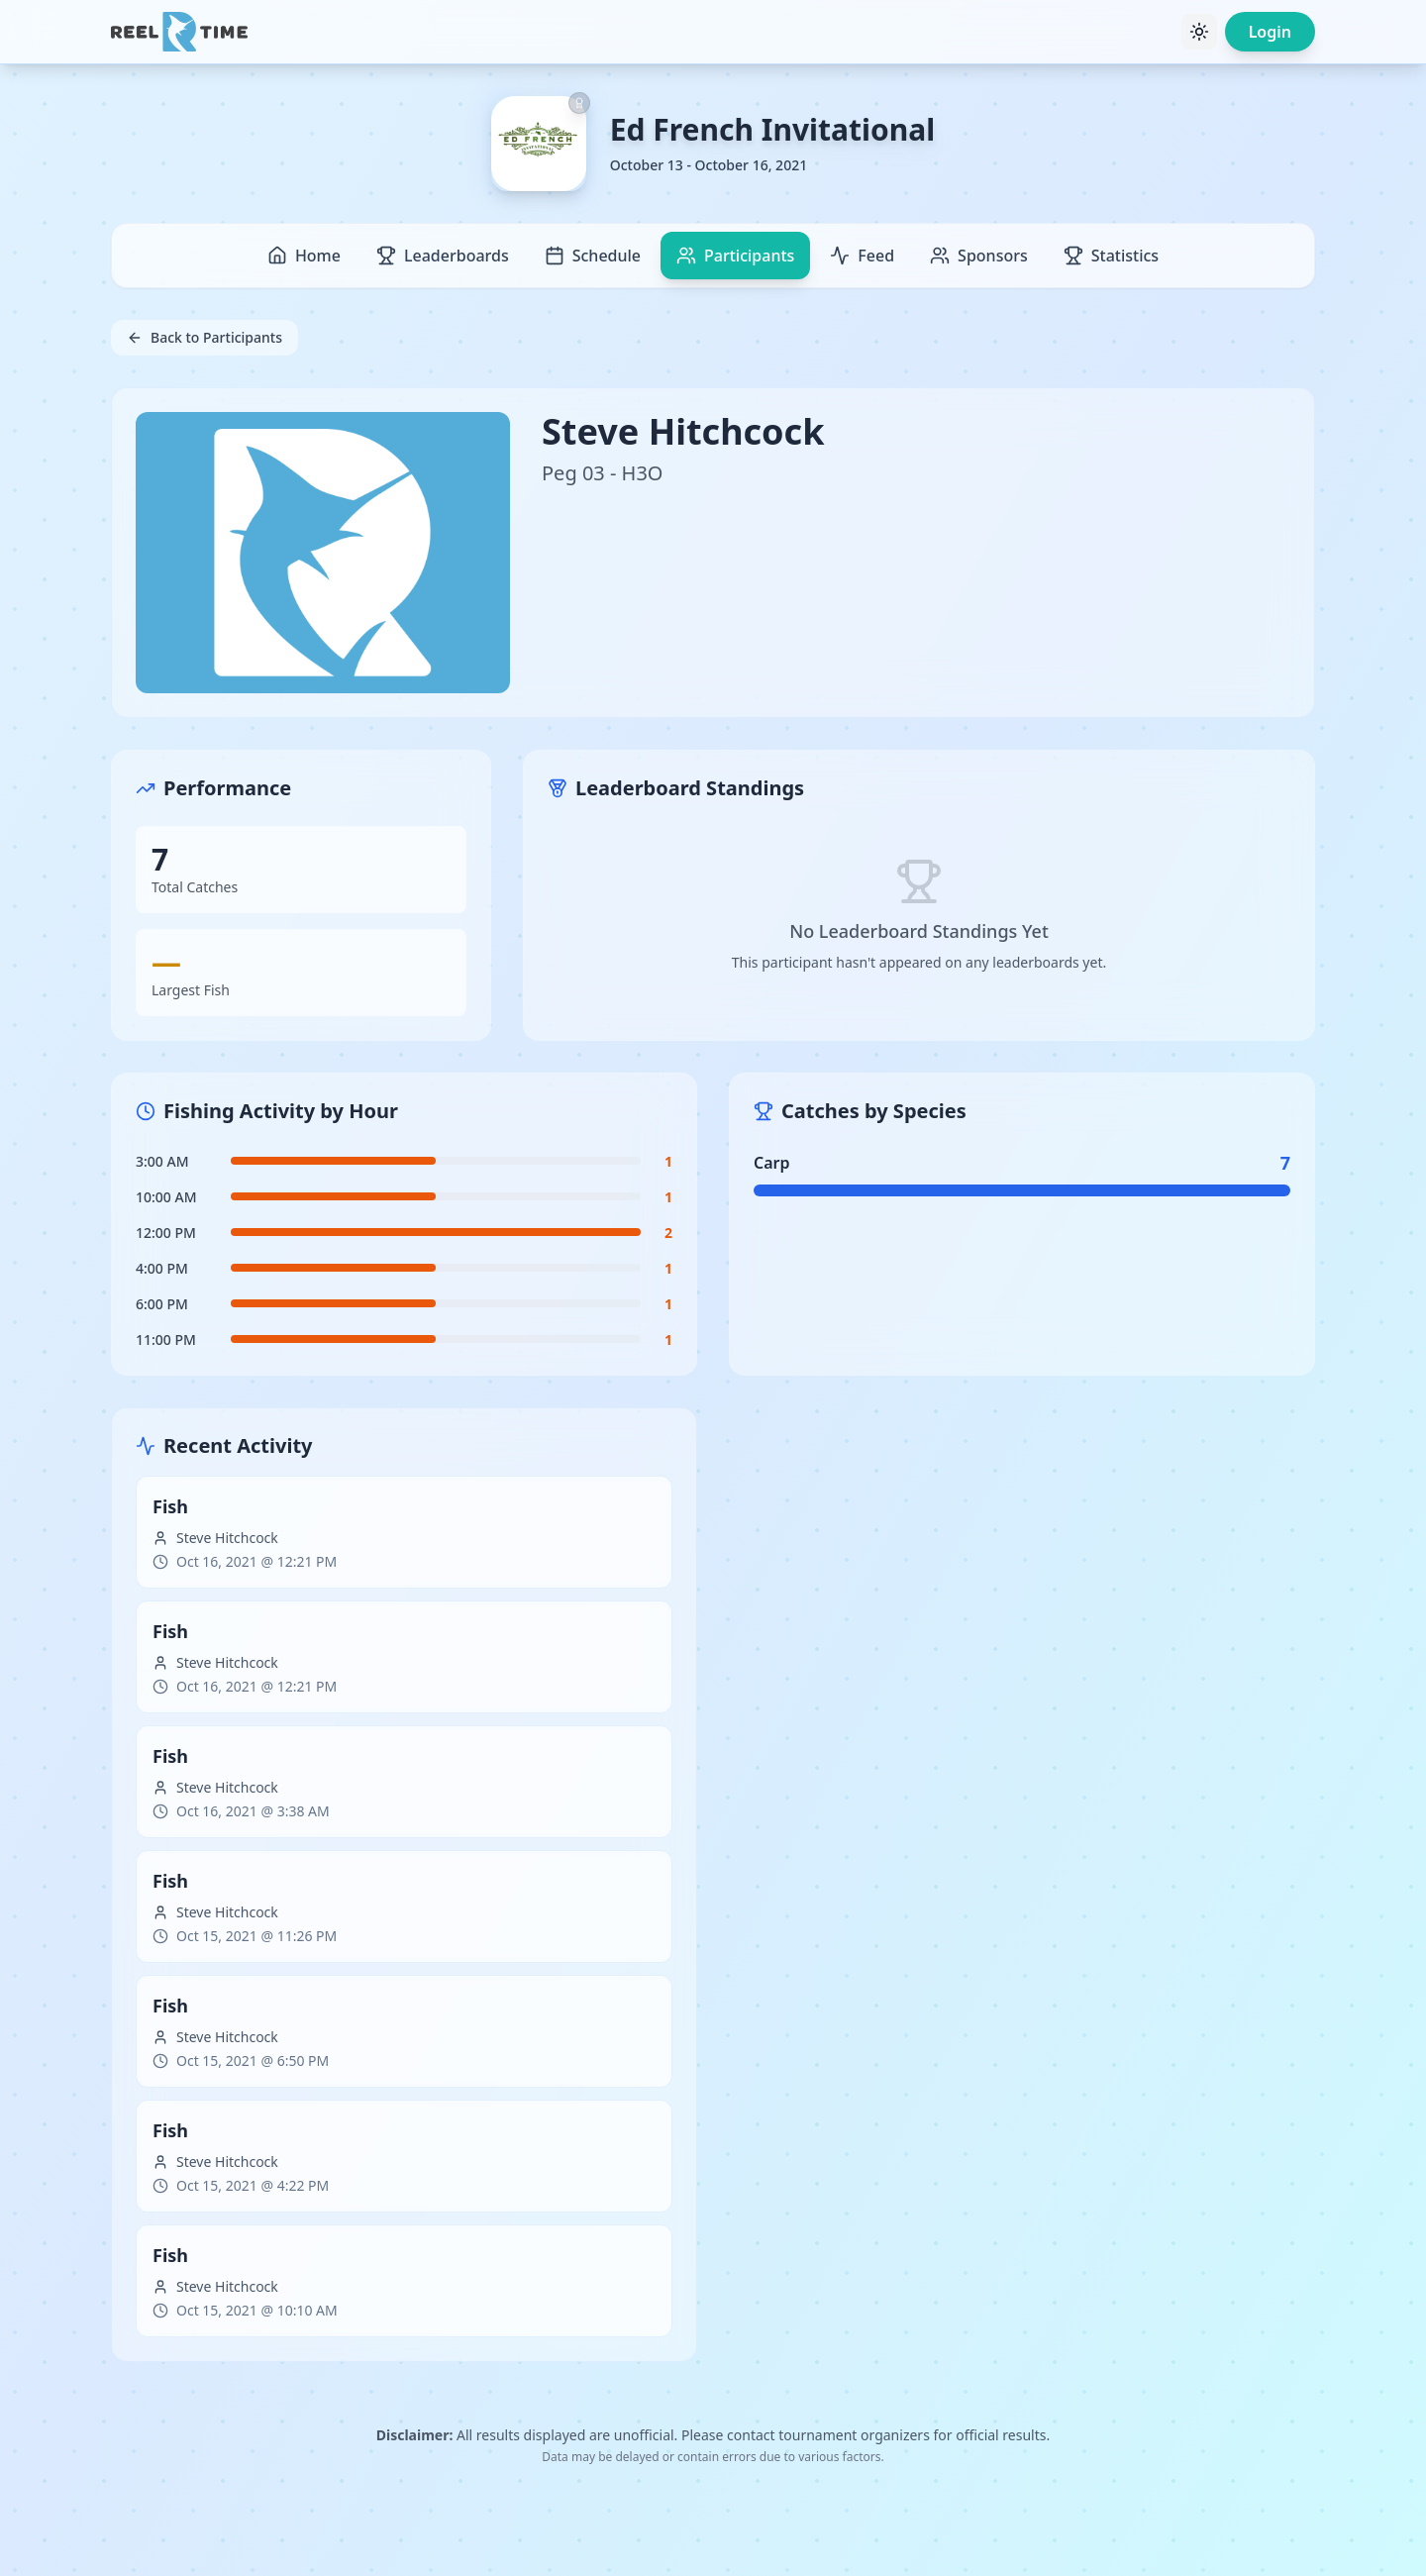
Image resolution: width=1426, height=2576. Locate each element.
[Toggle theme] (1199, 32)
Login (1270, 32)
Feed (862, 255)
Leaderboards (442, 255)
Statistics (1111, 255)
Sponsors (979, 255)
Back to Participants (204, 337)
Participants (735, 255)
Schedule (593, 255)
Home (304, 255)
